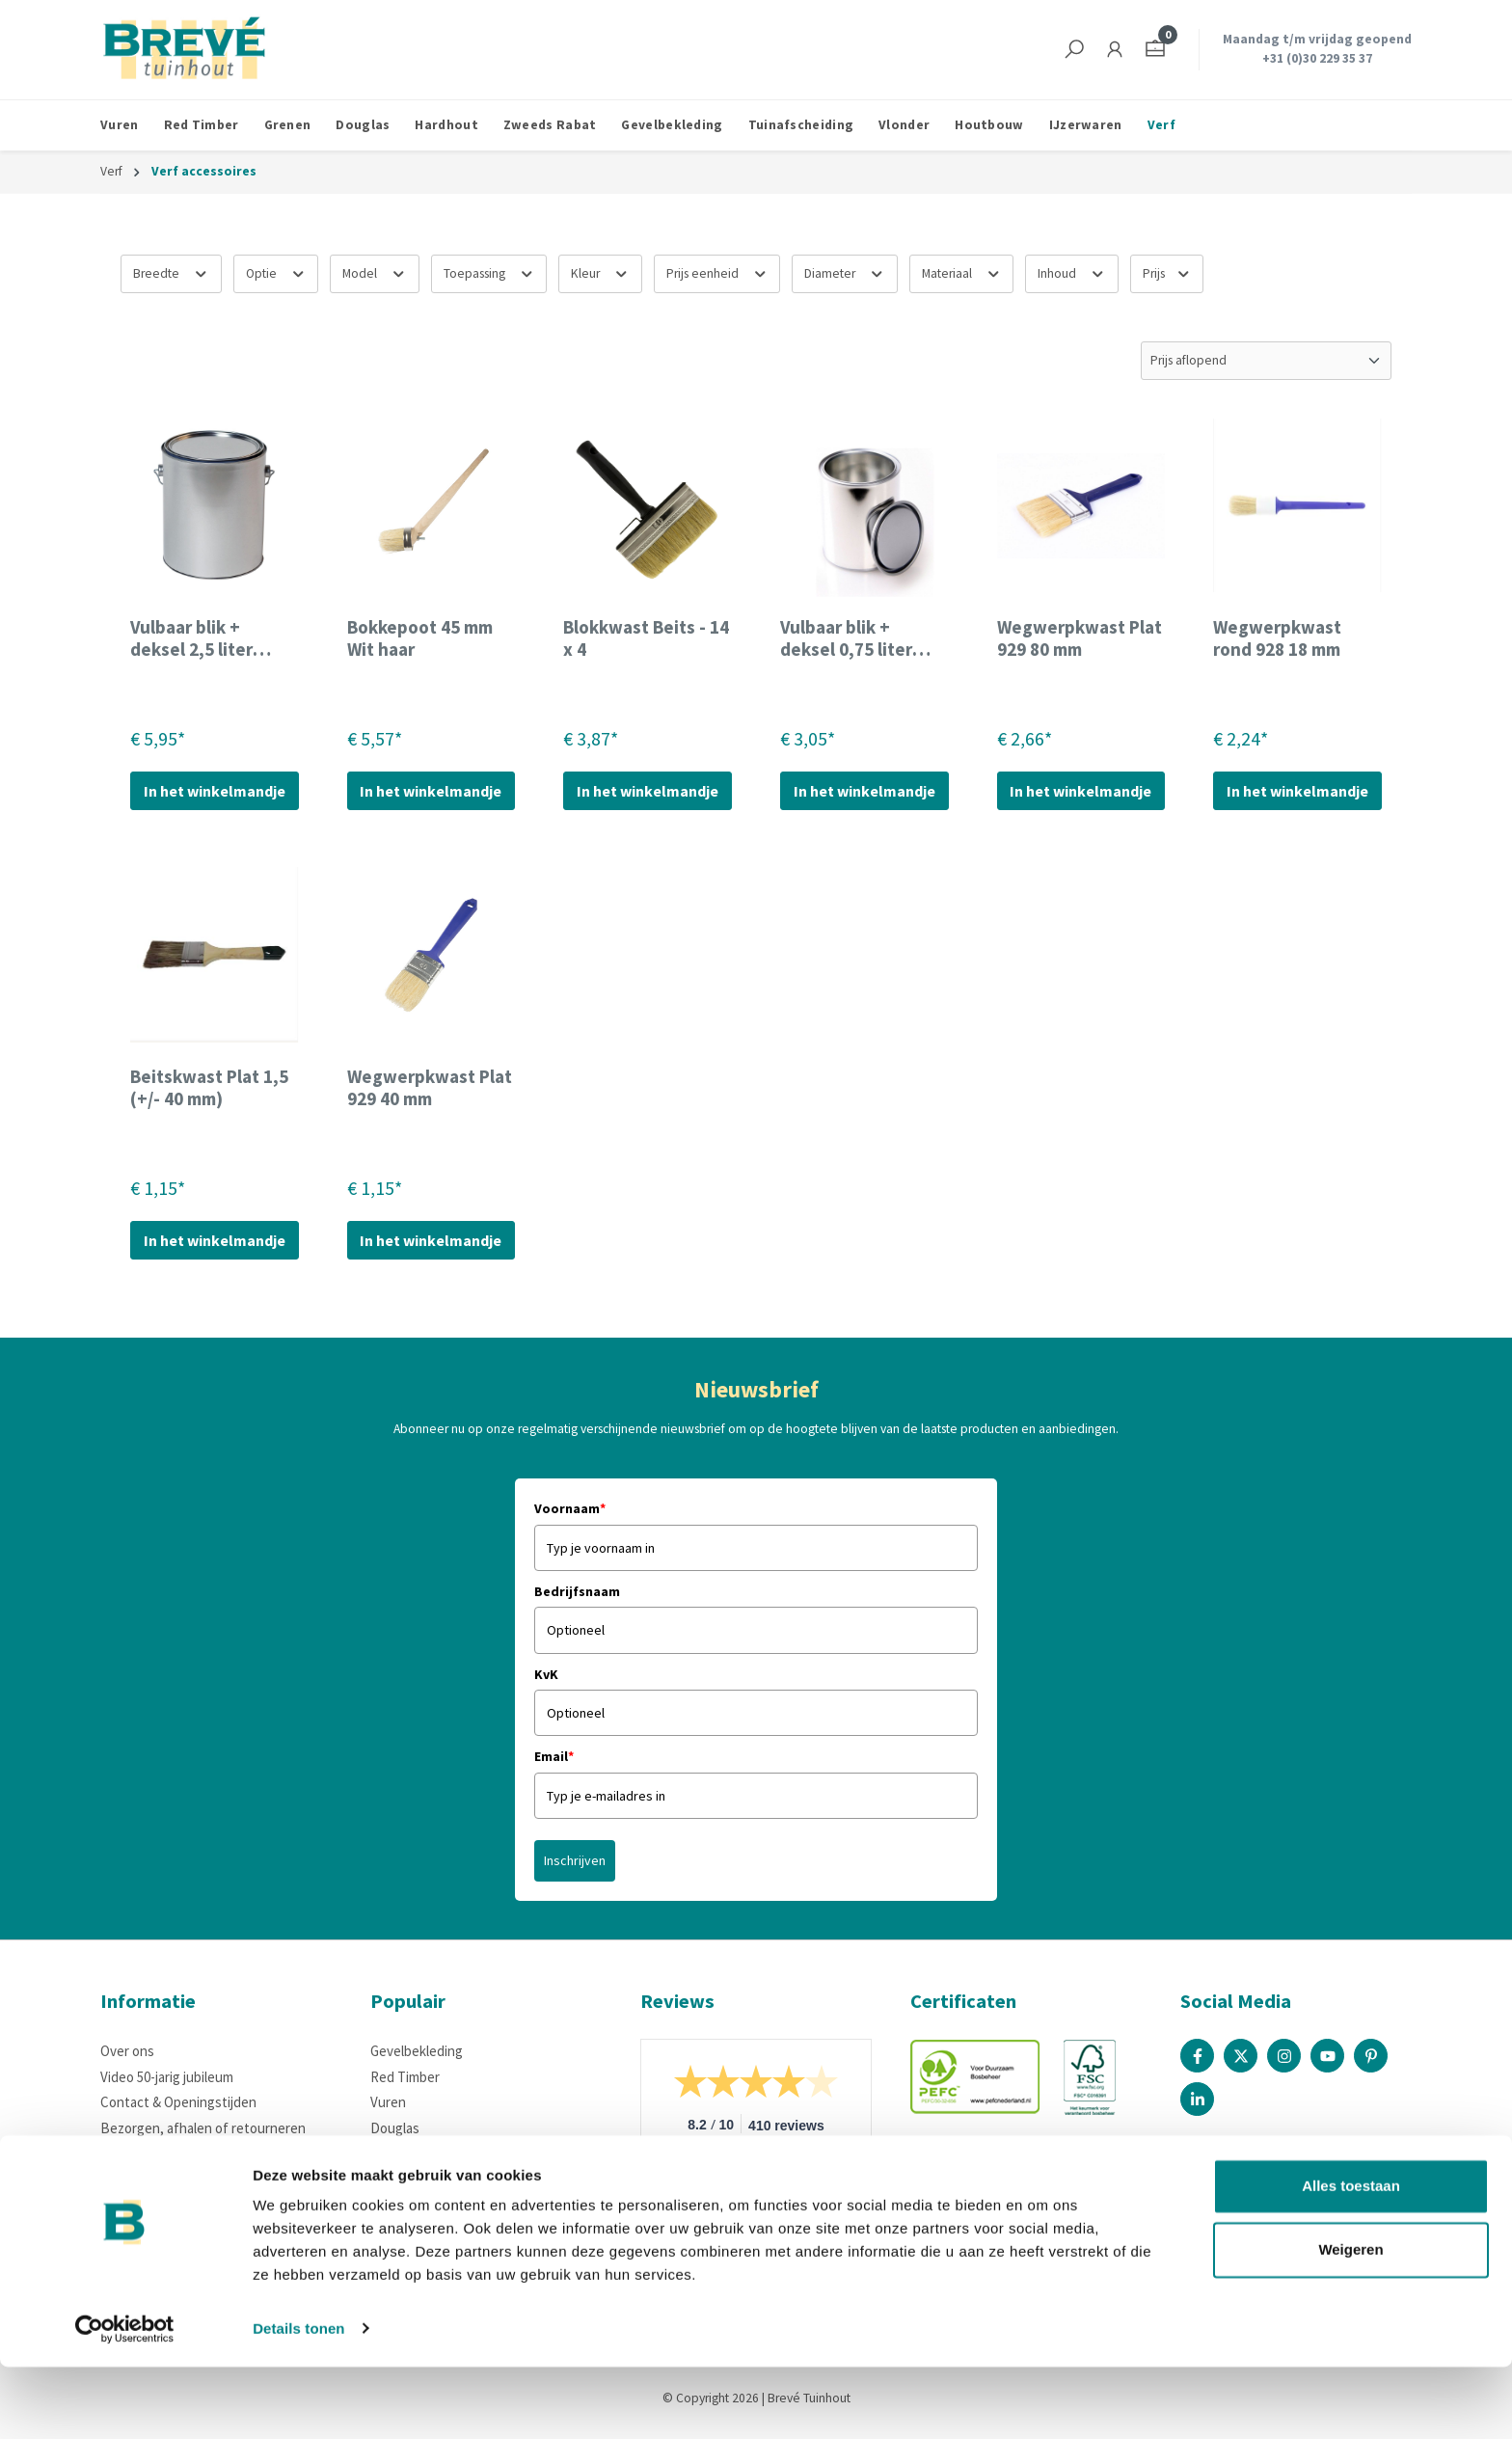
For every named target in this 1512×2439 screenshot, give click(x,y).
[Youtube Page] (1327, 2056)
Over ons (127, 2051)
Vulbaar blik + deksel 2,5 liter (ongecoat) (191, 638)
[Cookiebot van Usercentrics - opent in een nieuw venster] (124, 2401)
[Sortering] (1266, 360)
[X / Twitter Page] (1240, 2056)
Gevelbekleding (416, 2051)
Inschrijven (575, 1860)
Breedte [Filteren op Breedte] (171, 271)
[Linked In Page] (1197, 2099)
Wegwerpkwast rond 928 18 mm (1277, 638)
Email (554, 1756)
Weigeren (1350, 2322)
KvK (546, 1674)
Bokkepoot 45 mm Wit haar (420, 638)
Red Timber (405, 2077)
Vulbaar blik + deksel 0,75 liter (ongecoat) (846, 638)
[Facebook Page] (1197, 2056)
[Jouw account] (1114, 49)
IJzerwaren (404, 2153)
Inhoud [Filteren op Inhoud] (1072, 271)
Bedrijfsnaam (577, 1591)
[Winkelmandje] (1155, 49)
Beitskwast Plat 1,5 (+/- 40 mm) (209, 1088)
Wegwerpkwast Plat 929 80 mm (1079, 638)
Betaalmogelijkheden (164, 2153)
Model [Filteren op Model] (374, 271)
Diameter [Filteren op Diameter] (844, 271)
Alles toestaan (1351, 2259)
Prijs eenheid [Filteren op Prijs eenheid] (717, 271)
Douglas (394, 2128)
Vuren (388, 2102)
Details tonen (298, 2401)
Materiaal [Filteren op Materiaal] (962, 271)
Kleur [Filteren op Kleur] (600, 271)
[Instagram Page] (1284, 2056)
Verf (383, 2178)
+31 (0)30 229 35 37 (1317, 58)
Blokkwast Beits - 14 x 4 (646, 638)
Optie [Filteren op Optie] (276, 271)
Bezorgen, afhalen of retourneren (203, 2128)
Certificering (138, 2204)
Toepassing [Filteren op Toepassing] (489, 271)
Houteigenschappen (162, 2178)
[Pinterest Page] (1371, 2056)
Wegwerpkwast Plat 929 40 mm (429, 1088)
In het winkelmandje (214, 790)
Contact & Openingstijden (178, 2102)
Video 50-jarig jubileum (166, 2077)
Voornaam (570, 1508)
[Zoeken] (1074, 49)
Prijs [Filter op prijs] (1167, 271)
